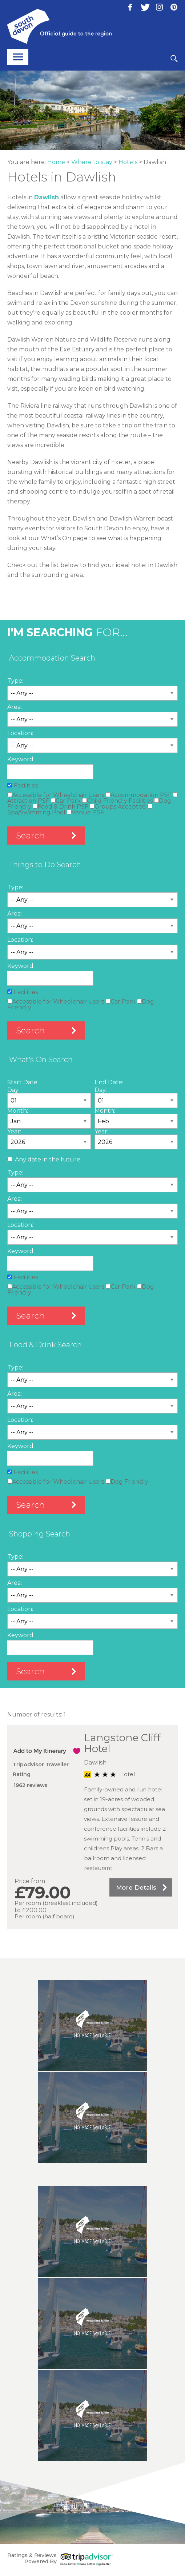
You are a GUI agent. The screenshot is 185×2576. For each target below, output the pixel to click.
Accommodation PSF (139, 794)
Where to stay (91, 162)
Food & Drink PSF (60, 806)
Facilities (26, 785)
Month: (17, 1110)
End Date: (108, 1082)
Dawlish (46, 197)
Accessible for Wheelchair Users (55, 794)
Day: (13, 1089)
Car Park (66, 800)
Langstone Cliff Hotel (122, 1743)
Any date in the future (47, 1159)
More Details (136, 1887)
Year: (14, 1131)
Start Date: (23, 1082)
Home (56, 162)
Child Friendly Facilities (117, 800)
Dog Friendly (127, 1481)
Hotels (127, 162)
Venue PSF (85, 812)
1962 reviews (30, 1785)
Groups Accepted (118, 806)
